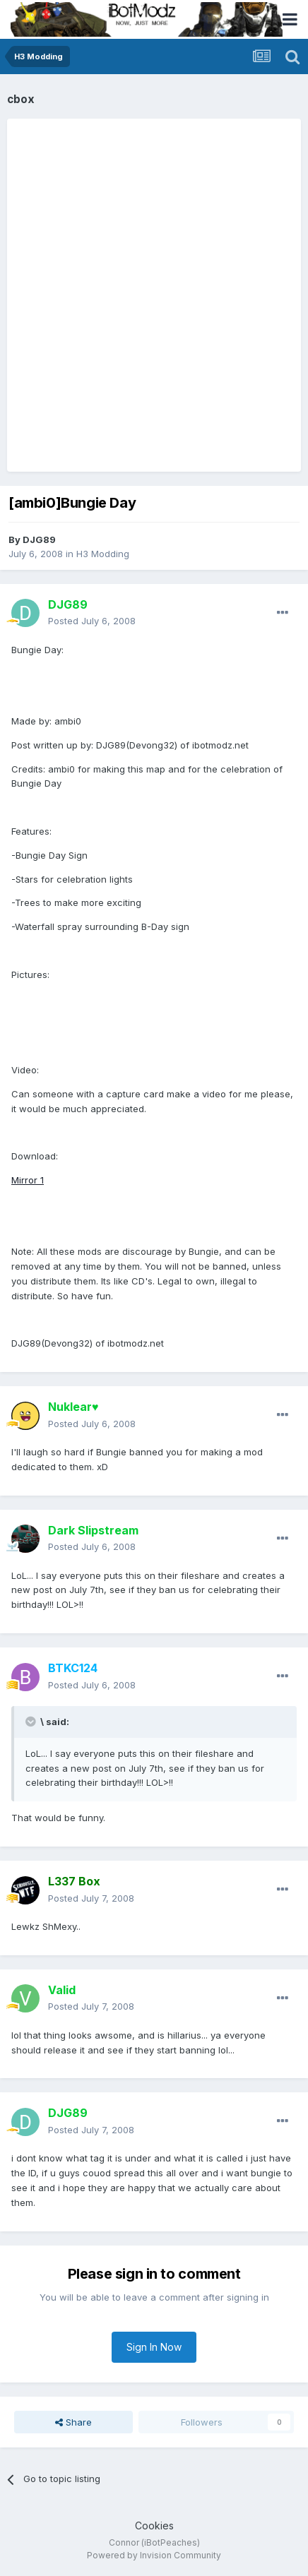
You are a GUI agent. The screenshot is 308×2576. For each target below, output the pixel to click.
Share (73, 2422)
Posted (92, 620)
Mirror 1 (27, 1180)
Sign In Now (154, 2347)
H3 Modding (102, 553)
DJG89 (39, 539)
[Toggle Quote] (31, 1721)
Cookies (154, 2526)
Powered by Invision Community (154, 2555)
